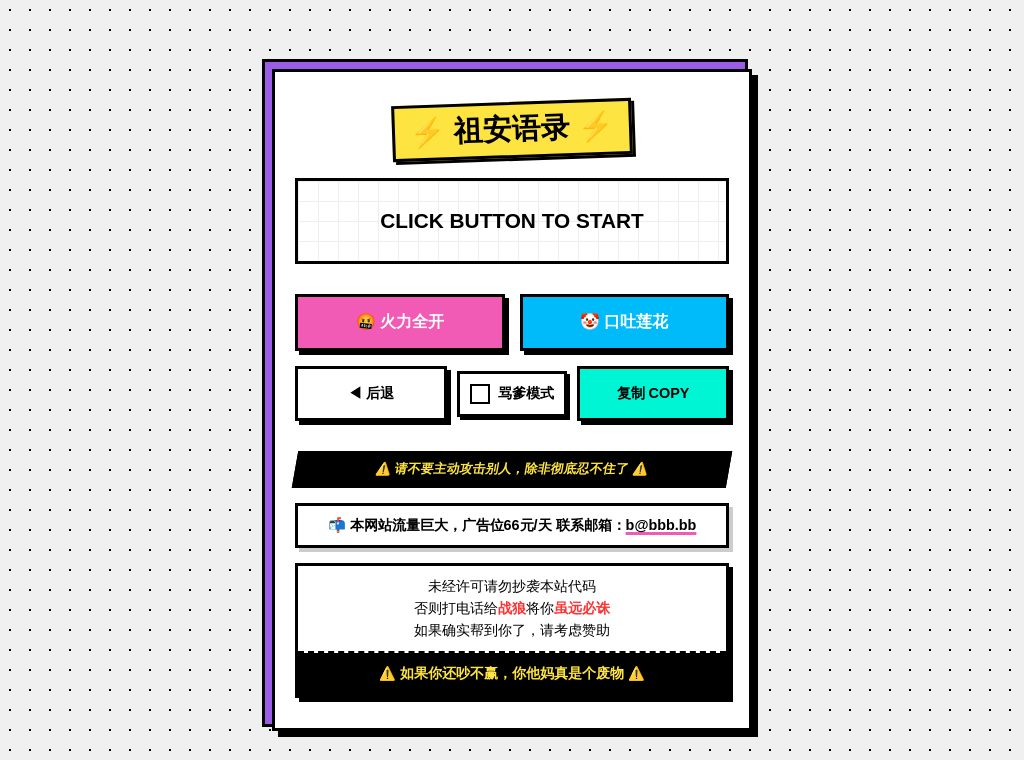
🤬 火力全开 (400, 321)
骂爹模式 (512, 394)
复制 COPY (653, 393)
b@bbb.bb (661, 525)
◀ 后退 (371, 393)
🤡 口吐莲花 (624, 321)
